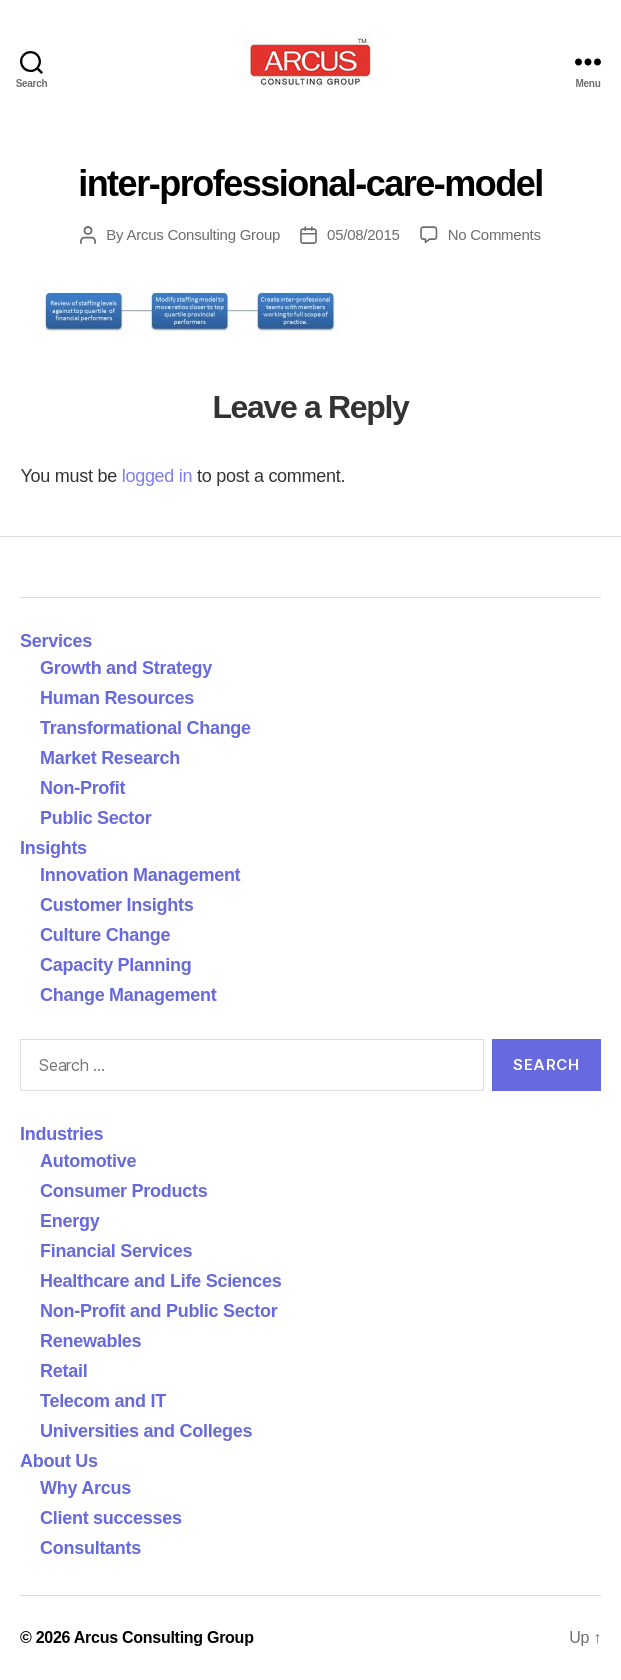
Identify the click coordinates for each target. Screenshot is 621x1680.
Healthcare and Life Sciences (161, 1281)
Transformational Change (145, 728)
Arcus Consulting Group (203, 234)
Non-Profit (82, 788)
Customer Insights (121, 905)
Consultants (90, 1548)
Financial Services (116, 1251)
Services (56, 641)
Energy (69, 1221)
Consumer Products (123, 1191)
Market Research (110, 758)
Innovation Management (140, 875)
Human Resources (117, 698)
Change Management (128, 995)
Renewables (90, 1341)
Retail (63, 1371)
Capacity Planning (115, 965)
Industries (61, 1134)
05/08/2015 (363, 234)
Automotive (88, 1161)
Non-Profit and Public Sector (158, 1311)
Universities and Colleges (146, 1431)
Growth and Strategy (126, 668)
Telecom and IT (103, 1401)
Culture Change (105, 935)
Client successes (111, 1518)
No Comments (494, 234)
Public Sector (96, 818)
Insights (53, 848)
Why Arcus (85, 1488)
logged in (157, 476)
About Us (59, 1461)
